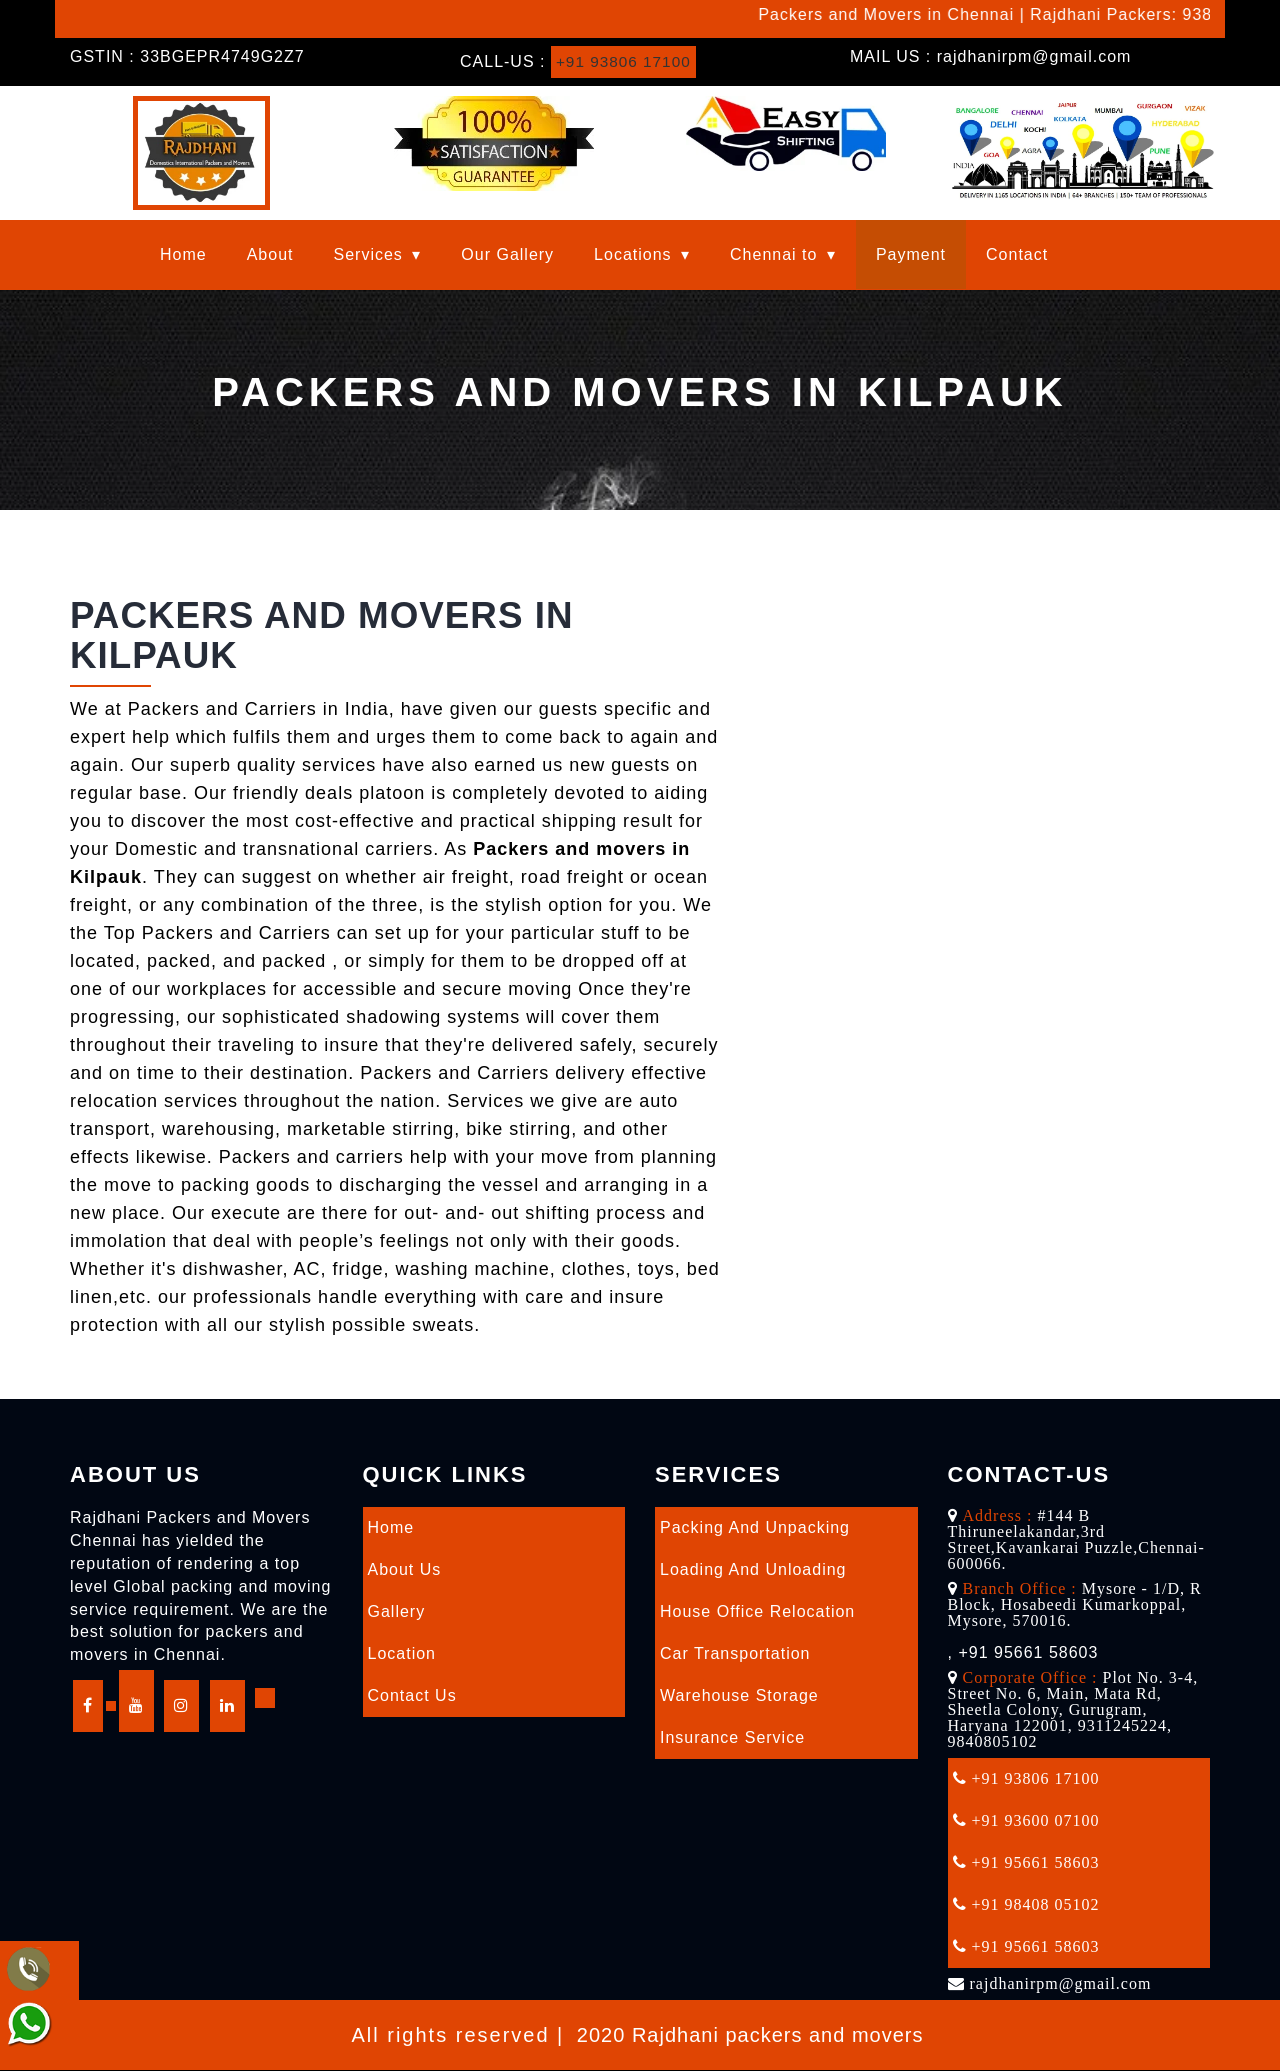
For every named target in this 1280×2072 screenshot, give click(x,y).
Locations (633, 255)
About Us (405, 1570)
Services (368, 255)
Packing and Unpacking (755, 1528)
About (270, 255)
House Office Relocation (757, 1612)
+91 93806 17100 (626, 61)
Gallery (397, 1612)
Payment (911, 255)
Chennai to (773, 255)
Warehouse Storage (739, 1696)
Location (402, 1654)
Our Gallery (507, 255)
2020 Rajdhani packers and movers (750, 2036)
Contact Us (412, 1696)
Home (183, 255)
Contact (1017, 255)
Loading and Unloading (753, 1570)
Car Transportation (735, 1654)
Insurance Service (732, 1738)
